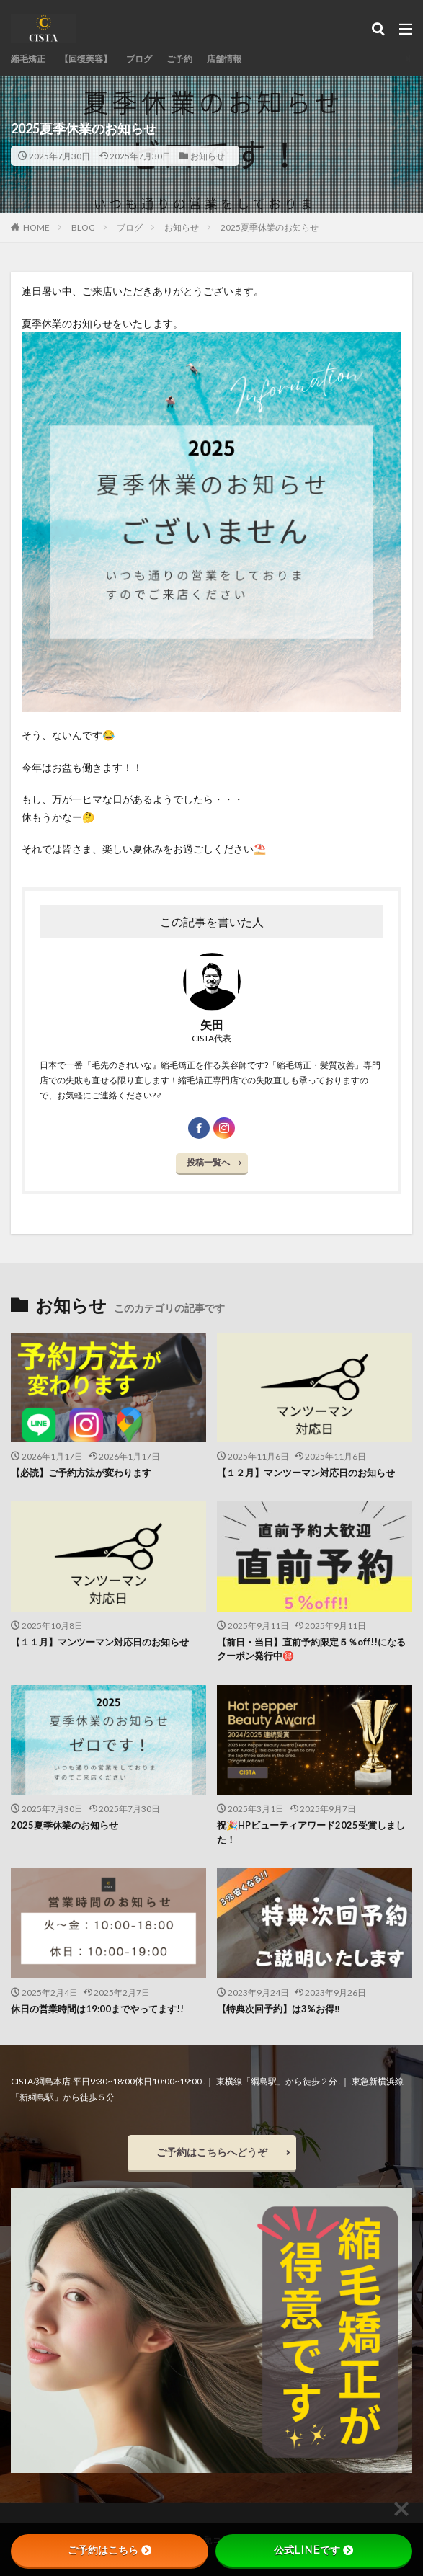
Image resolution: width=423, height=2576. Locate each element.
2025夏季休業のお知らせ (270, 227)
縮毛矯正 (28, 58)
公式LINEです (313, 2550)
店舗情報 (224, 58)
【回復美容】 (86, 58)
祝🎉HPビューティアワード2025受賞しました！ (311, 1832)
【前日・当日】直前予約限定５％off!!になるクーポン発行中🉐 (311, 1649)
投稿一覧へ (208, 1162)
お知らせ (207, 155)
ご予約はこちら (109, 2550)
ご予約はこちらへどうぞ (211, 2152)
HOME (36, 227)
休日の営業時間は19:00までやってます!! (97, 2009)
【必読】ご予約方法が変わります (81, 1472)
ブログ (139, 58)
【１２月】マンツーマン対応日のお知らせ (306, 1472)
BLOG (83, 227)
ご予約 (179, 58)
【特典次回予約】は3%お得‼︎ (278, 2009)
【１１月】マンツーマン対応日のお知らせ (100, 1642)
